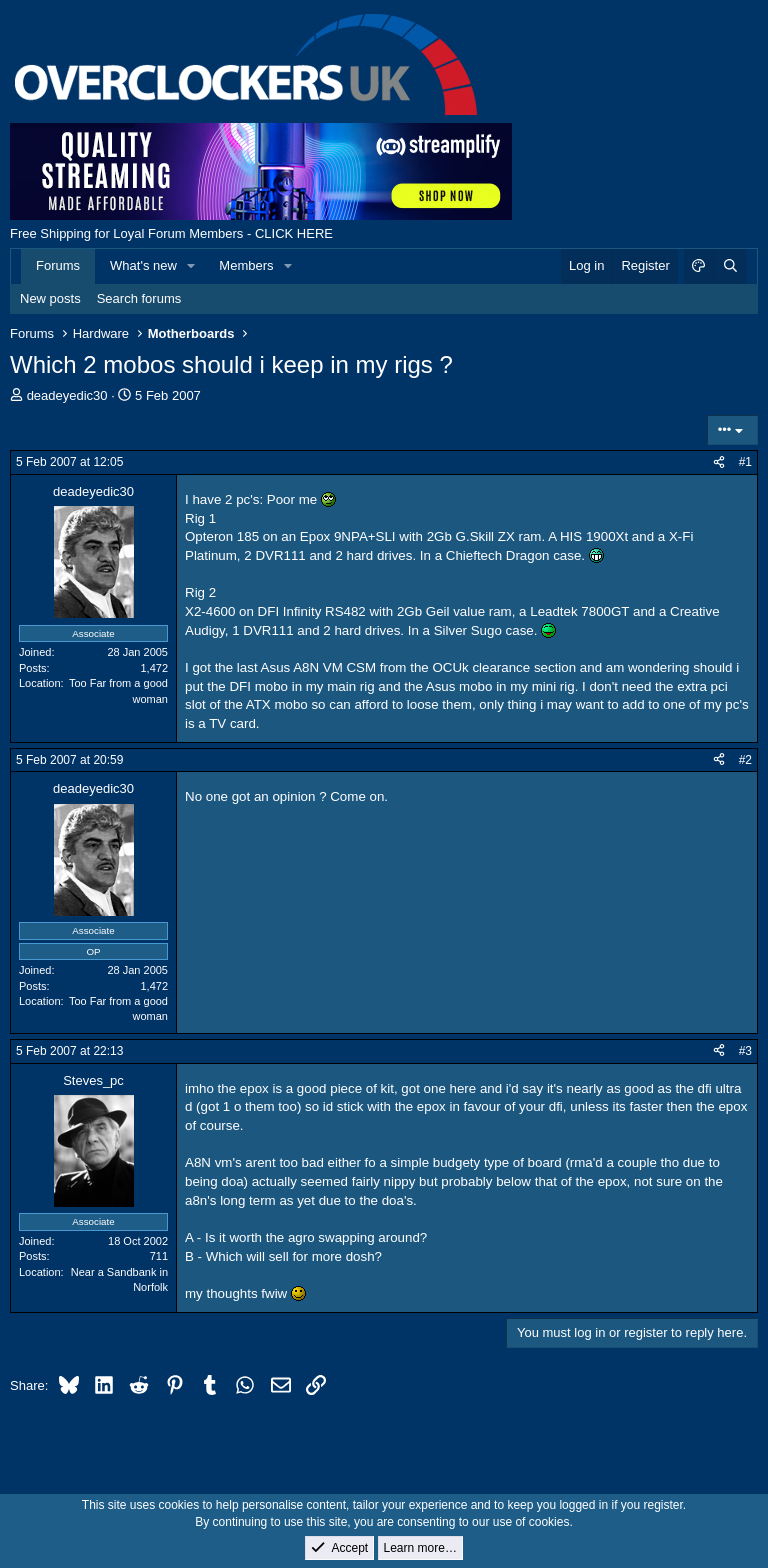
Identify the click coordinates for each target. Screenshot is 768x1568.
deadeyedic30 (67, 395)
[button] (192, 266)
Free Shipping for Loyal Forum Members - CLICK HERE (171, 233)
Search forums (139, 298)
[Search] (730, 266)
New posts (50, 298)
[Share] (719, 462)
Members (246, 265)
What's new (143, 265)
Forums (58, 265)
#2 (745, 760)
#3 (745, 1051)
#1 (745, 462)
